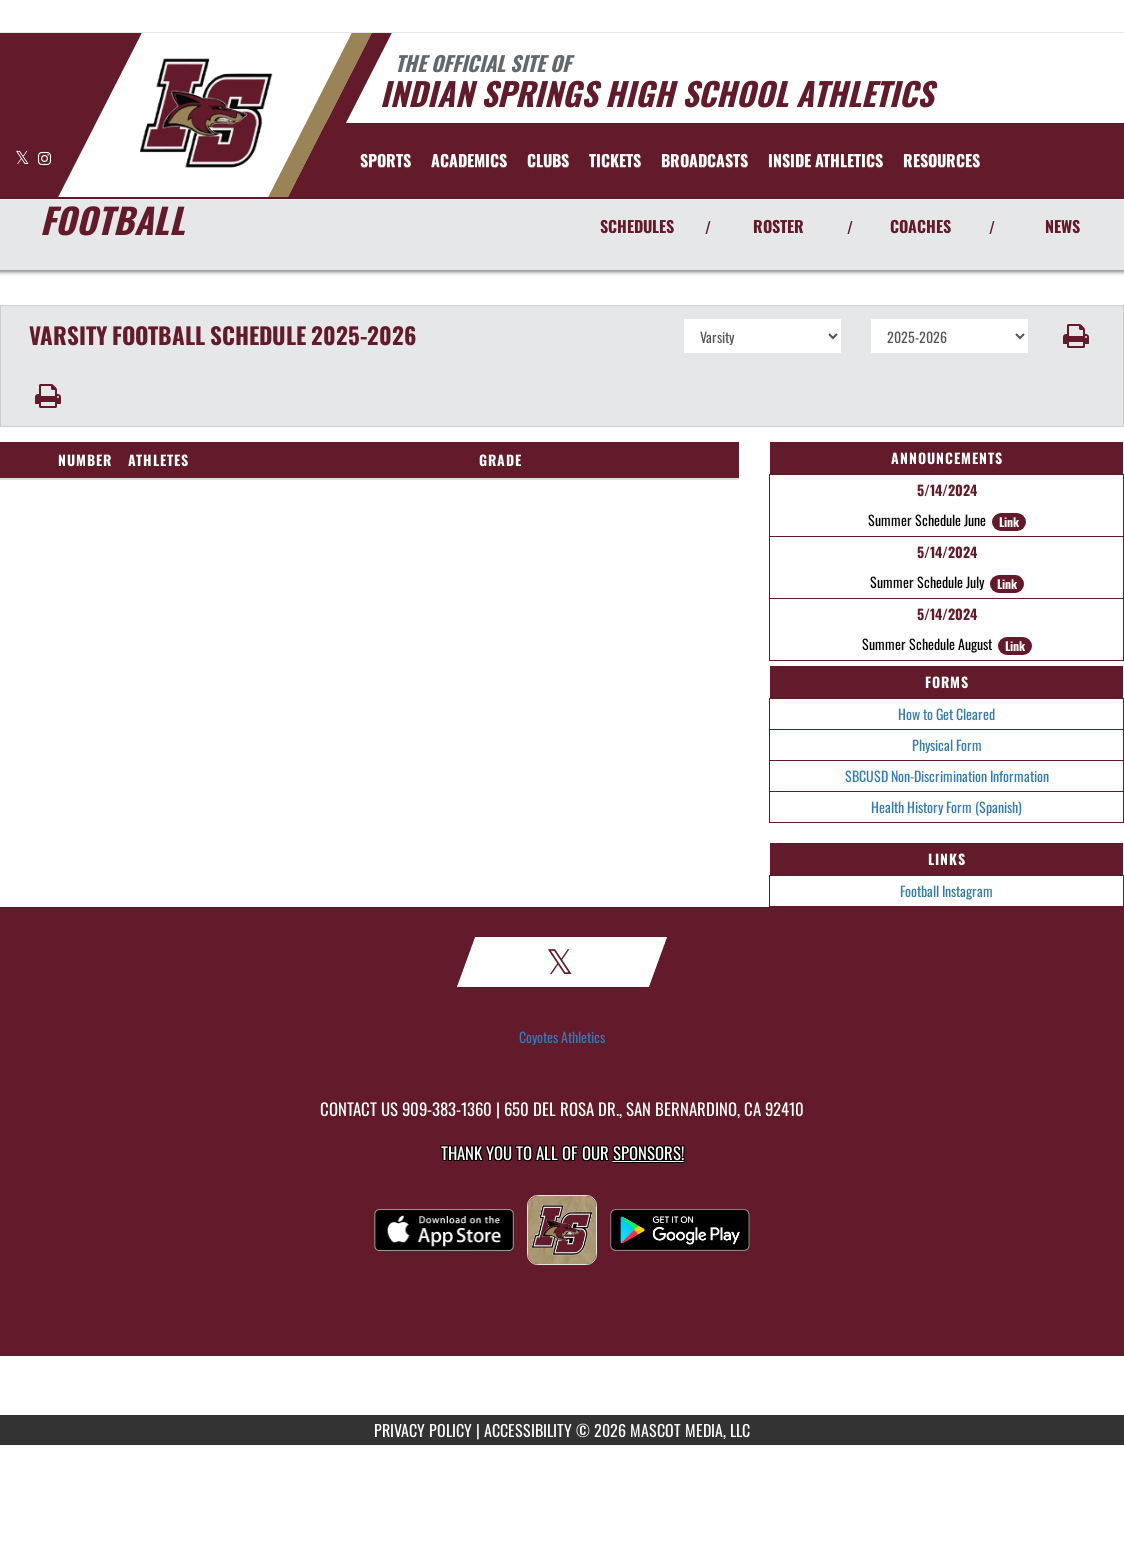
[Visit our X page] (24, 157)
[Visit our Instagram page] (44, 157)
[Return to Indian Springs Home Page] (205, 113)
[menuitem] (615, 160)
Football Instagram (946, 890)
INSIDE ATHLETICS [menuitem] (825, 160)
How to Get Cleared (946, 713)
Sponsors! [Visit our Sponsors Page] (648, 1152)
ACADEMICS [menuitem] (469, 160)
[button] (1077, 336)
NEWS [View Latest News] (1062, 226)
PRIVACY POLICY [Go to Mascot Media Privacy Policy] (423, 1430)
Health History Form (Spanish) (946, 806)
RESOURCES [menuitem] (941, 160)
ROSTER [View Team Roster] (778, 226)
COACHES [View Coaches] (920, 226)
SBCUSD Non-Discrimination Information (947, 775)
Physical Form (947, 744)
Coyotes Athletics (562, 1037)
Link (1009, 521)
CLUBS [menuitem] (548, 160)
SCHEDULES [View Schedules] (637, 226)
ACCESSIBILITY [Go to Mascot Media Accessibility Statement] (528, 1430)
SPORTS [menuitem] (385, 160)
